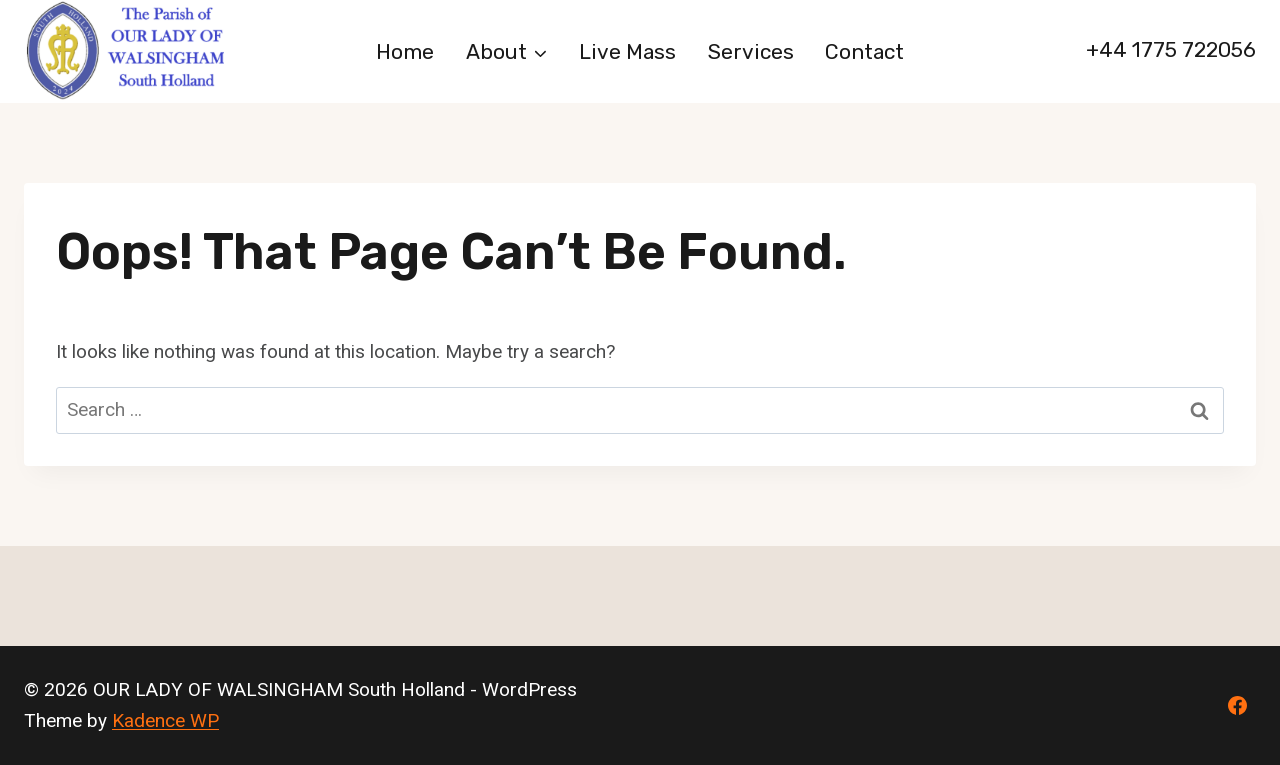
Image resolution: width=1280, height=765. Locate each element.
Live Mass (627, 51)
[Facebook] (1237, 706)
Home (405, 51)
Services (751, 51)
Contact (864, 51)
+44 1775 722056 (1171, 49)
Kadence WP (165, 720)
